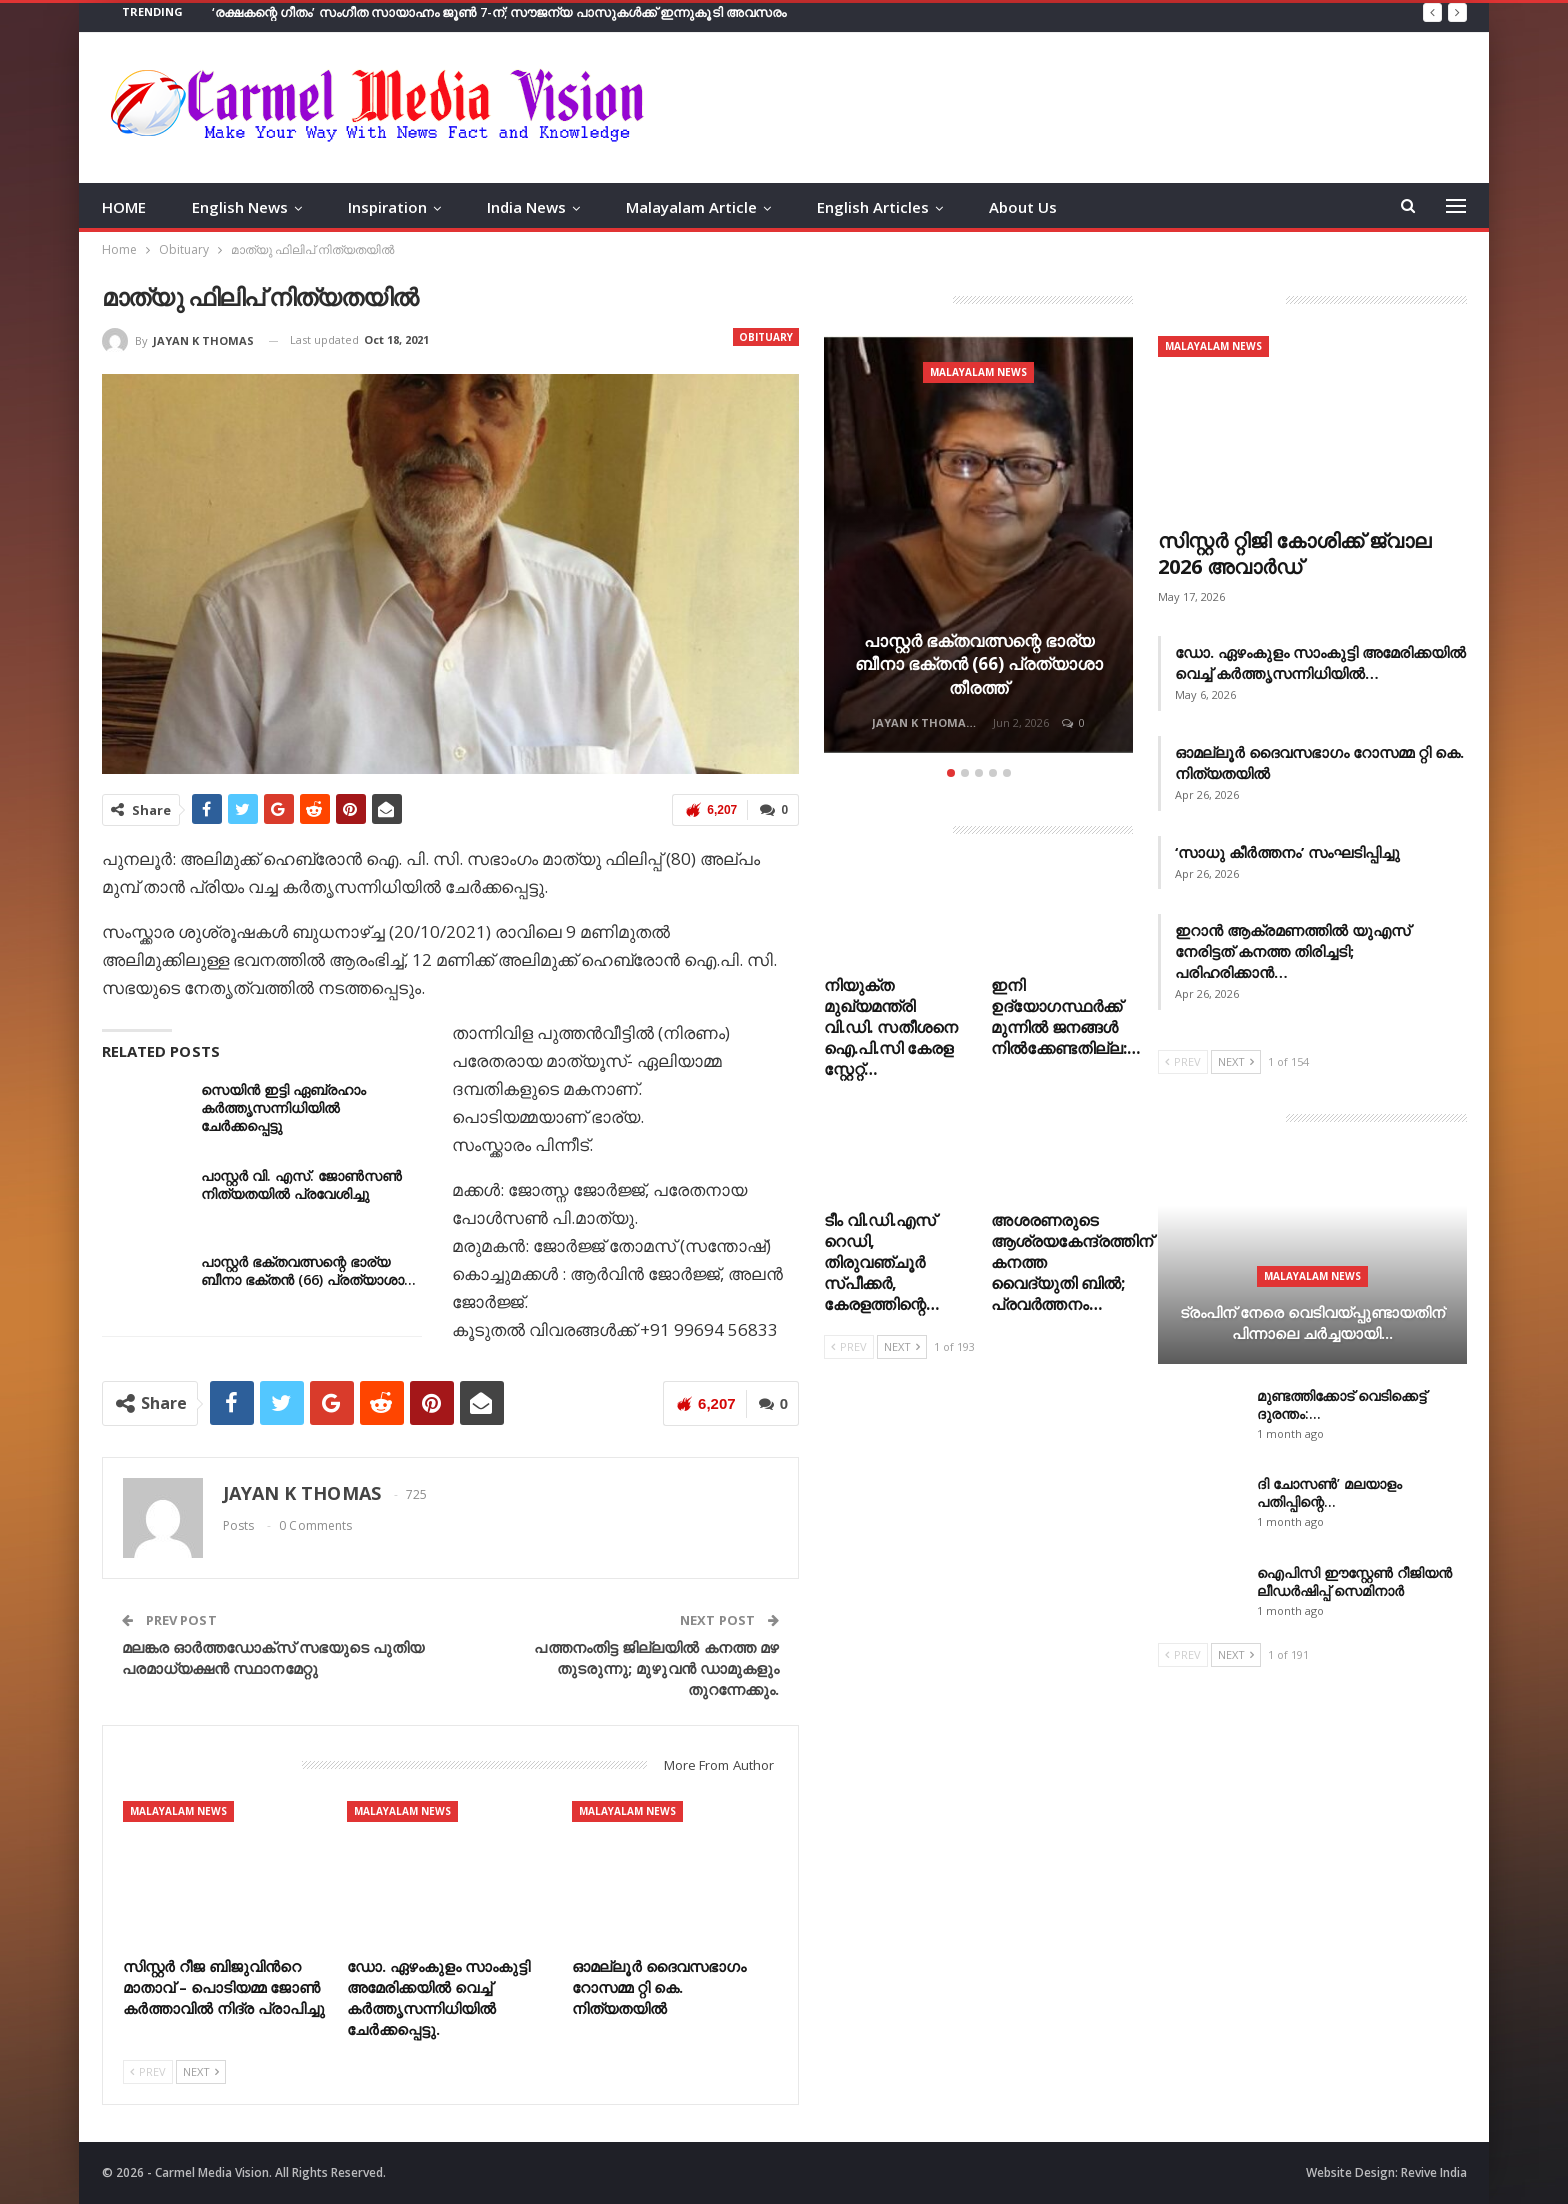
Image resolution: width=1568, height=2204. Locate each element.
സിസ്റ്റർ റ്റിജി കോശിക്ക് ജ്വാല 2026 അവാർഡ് (1294, 553)
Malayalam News (178, 1811)
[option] (978, 547)
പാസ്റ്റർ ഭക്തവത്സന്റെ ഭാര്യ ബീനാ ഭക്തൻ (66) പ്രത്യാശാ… (308, 1270)
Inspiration (387, 207)
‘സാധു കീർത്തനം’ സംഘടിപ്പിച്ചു (1287, 852)
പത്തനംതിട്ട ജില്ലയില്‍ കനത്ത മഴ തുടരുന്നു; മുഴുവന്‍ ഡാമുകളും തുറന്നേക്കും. (656, 1668)
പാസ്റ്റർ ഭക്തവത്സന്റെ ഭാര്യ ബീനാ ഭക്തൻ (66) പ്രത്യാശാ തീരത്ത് (979, 664)
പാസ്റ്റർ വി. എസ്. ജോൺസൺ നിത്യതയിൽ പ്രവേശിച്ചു (301, 1184)
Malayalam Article (691, 207)
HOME (124, 207)
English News (240, 207)
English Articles (873, 207)
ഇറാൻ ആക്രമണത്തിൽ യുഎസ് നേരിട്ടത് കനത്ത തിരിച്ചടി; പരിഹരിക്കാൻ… (1292, 951)
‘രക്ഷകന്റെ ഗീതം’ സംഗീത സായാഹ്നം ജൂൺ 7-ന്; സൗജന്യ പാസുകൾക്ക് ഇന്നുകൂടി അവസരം (499, 12)
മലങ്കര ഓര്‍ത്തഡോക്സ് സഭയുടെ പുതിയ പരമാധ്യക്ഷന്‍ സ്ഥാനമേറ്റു (273, 1657)
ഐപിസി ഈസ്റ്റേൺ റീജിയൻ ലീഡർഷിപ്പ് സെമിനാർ (1354, 1581)
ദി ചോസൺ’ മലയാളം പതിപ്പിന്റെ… (1329, 1492)
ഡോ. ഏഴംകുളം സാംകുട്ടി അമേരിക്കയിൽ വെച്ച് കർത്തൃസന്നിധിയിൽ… (1320, 662)
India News (526, 207)
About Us (1023, 207)
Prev (148, 2071)
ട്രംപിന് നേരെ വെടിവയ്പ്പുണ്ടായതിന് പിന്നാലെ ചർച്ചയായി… (1312, 1322)
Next (201, 2071)
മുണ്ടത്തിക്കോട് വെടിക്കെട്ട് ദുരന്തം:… (1341, 1404)
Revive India (1434, 2172)
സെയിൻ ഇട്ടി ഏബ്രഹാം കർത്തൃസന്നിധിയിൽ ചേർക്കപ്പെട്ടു (283, 1107)
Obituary (766, 337)
